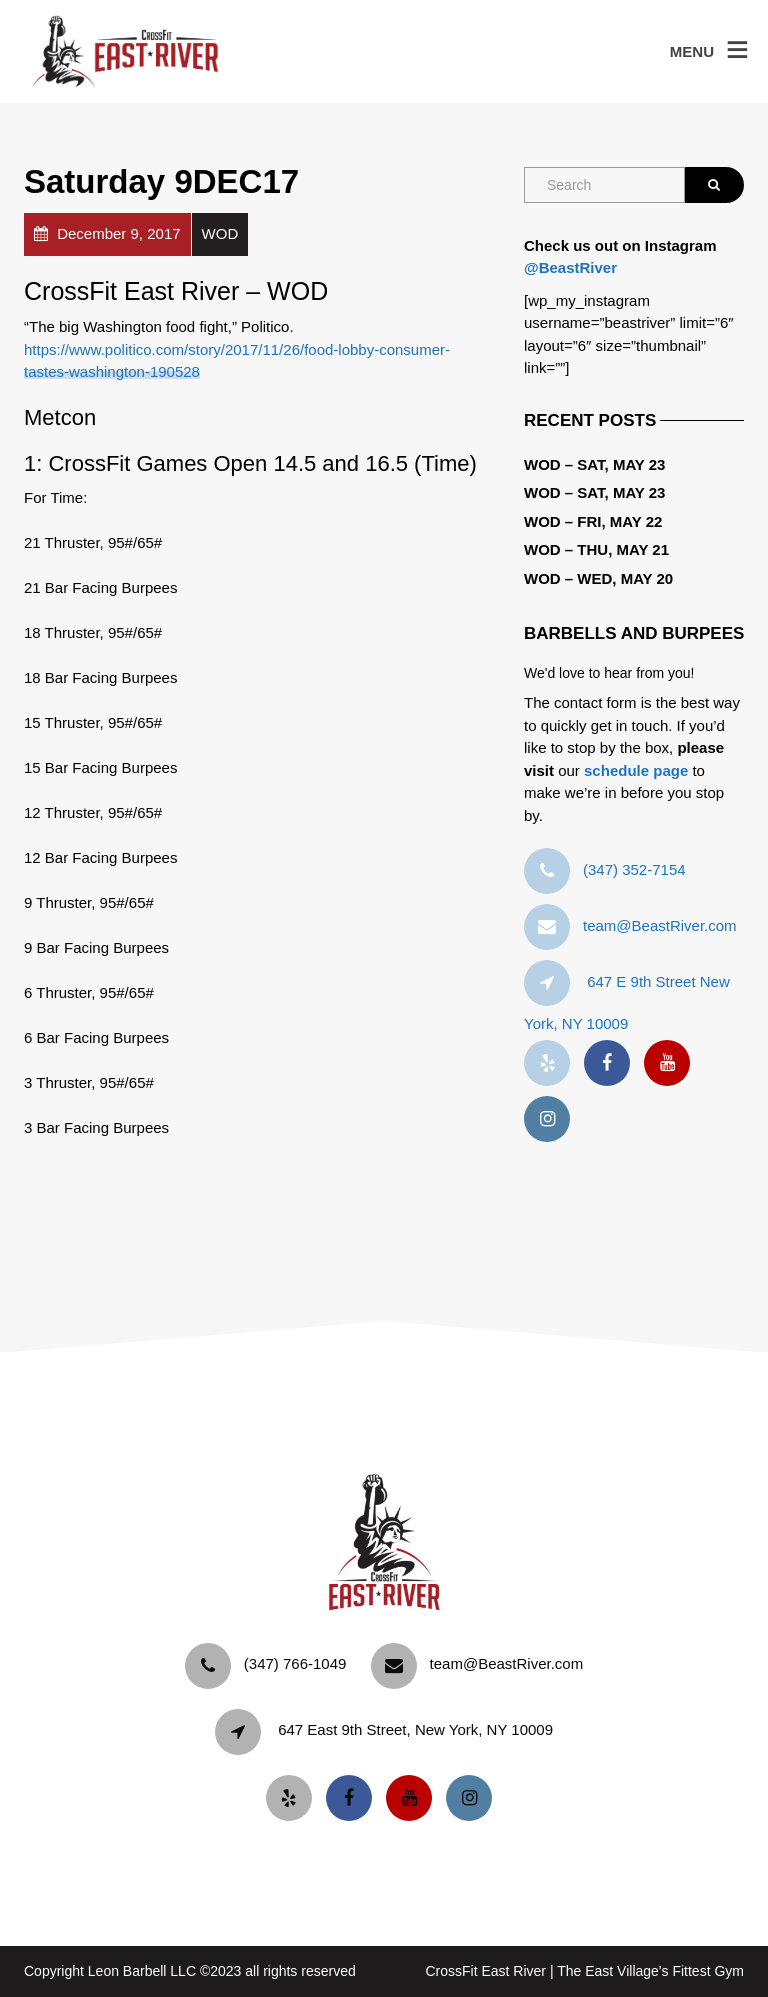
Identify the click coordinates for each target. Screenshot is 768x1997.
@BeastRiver (570, 267)
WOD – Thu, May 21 (596, 549)
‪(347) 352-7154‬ (634, 869)
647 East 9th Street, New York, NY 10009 (415, 1729)
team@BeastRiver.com (660, 925)
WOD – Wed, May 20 (598, 578)
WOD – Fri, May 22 (593, 521)
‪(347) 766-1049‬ (295, 1663)
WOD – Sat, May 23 (594, 464)
